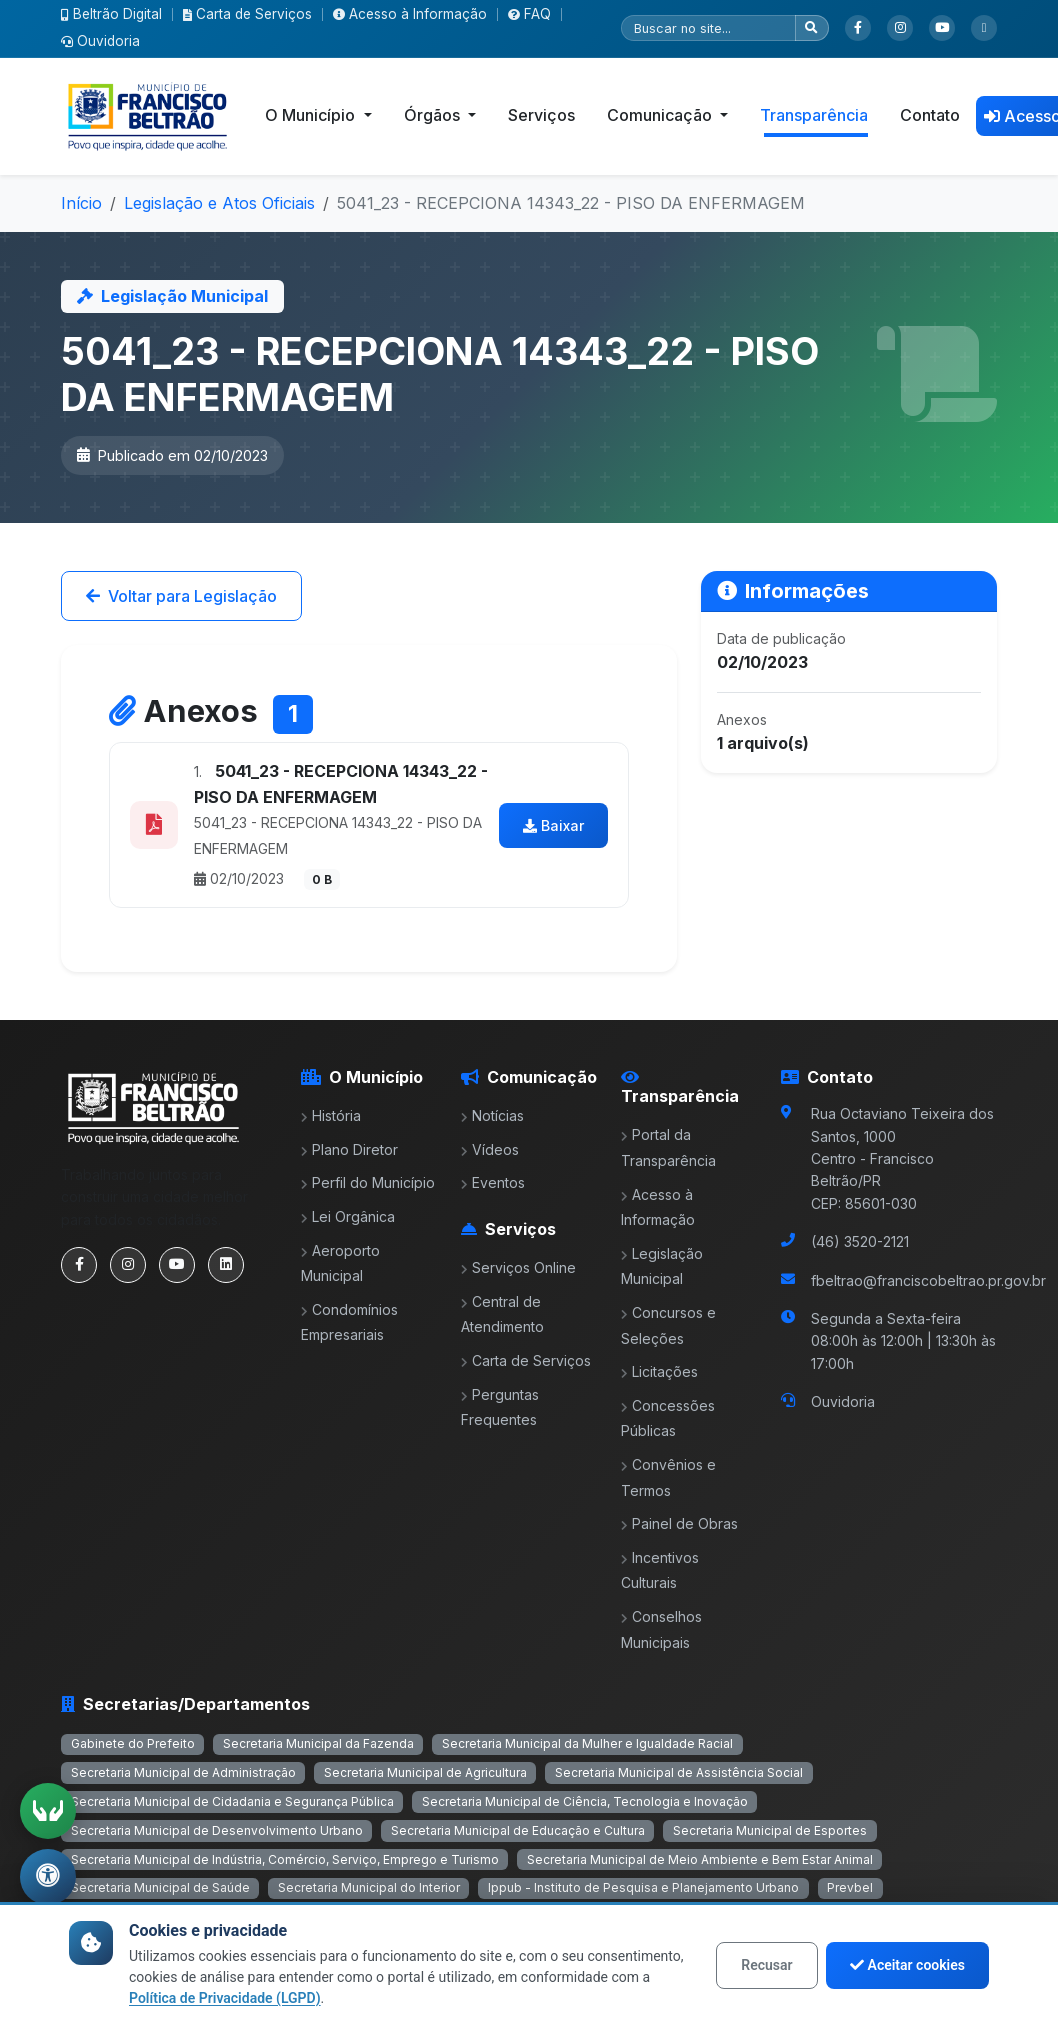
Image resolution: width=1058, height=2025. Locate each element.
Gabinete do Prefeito (133, 1743)
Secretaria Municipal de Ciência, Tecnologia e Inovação (585, 1801)
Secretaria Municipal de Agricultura (425, 1772)
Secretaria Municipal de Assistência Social (679, 1772)
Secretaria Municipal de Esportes (770, 1830)
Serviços (541, 115)
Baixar (553, 825)
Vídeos (490, 1149)
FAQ (529, 14)
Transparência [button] (814, 115)
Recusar (766, 1965)
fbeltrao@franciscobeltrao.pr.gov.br (928, 1280)
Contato (930, 115)
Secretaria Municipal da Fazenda (318, 1743)
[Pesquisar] (708, 28)
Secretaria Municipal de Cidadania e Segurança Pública (232, 1801)
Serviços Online (518, 1267)
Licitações (659, 1371)
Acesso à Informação (410, 14)
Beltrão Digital (111, 14)
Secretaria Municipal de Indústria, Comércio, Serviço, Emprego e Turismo (285, 1859)
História (331, 1115)
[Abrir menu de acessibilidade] (48, 1877)
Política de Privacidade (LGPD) (225, 1998)
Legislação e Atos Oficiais (219, 203)
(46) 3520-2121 (860, 1241)
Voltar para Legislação (181, 596)
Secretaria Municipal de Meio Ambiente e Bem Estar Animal (700, 1859)
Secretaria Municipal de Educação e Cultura (518, 1830)
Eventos (493, 1182)
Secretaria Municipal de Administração (183, 1772)
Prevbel (850, 1887)
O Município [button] (312, 115)
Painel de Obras (679, 1523)
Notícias (492, 1115)
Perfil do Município (368, 1182)
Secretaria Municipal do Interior (369, 1887)
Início (81, 203)
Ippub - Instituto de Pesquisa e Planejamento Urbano (643, 1887)
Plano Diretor (349, 1149)
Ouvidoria (100, 41)
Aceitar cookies (907, 1965)
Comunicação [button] (661, 115)
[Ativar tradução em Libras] (48, 1811)
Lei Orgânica (348, 1216)
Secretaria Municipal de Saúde (160, 1887)
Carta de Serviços (247, 14)
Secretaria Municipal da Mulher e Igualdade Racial (587, 1743)
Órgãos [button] (434, 115)
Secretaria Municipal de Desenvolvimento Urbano (217, 1830)
